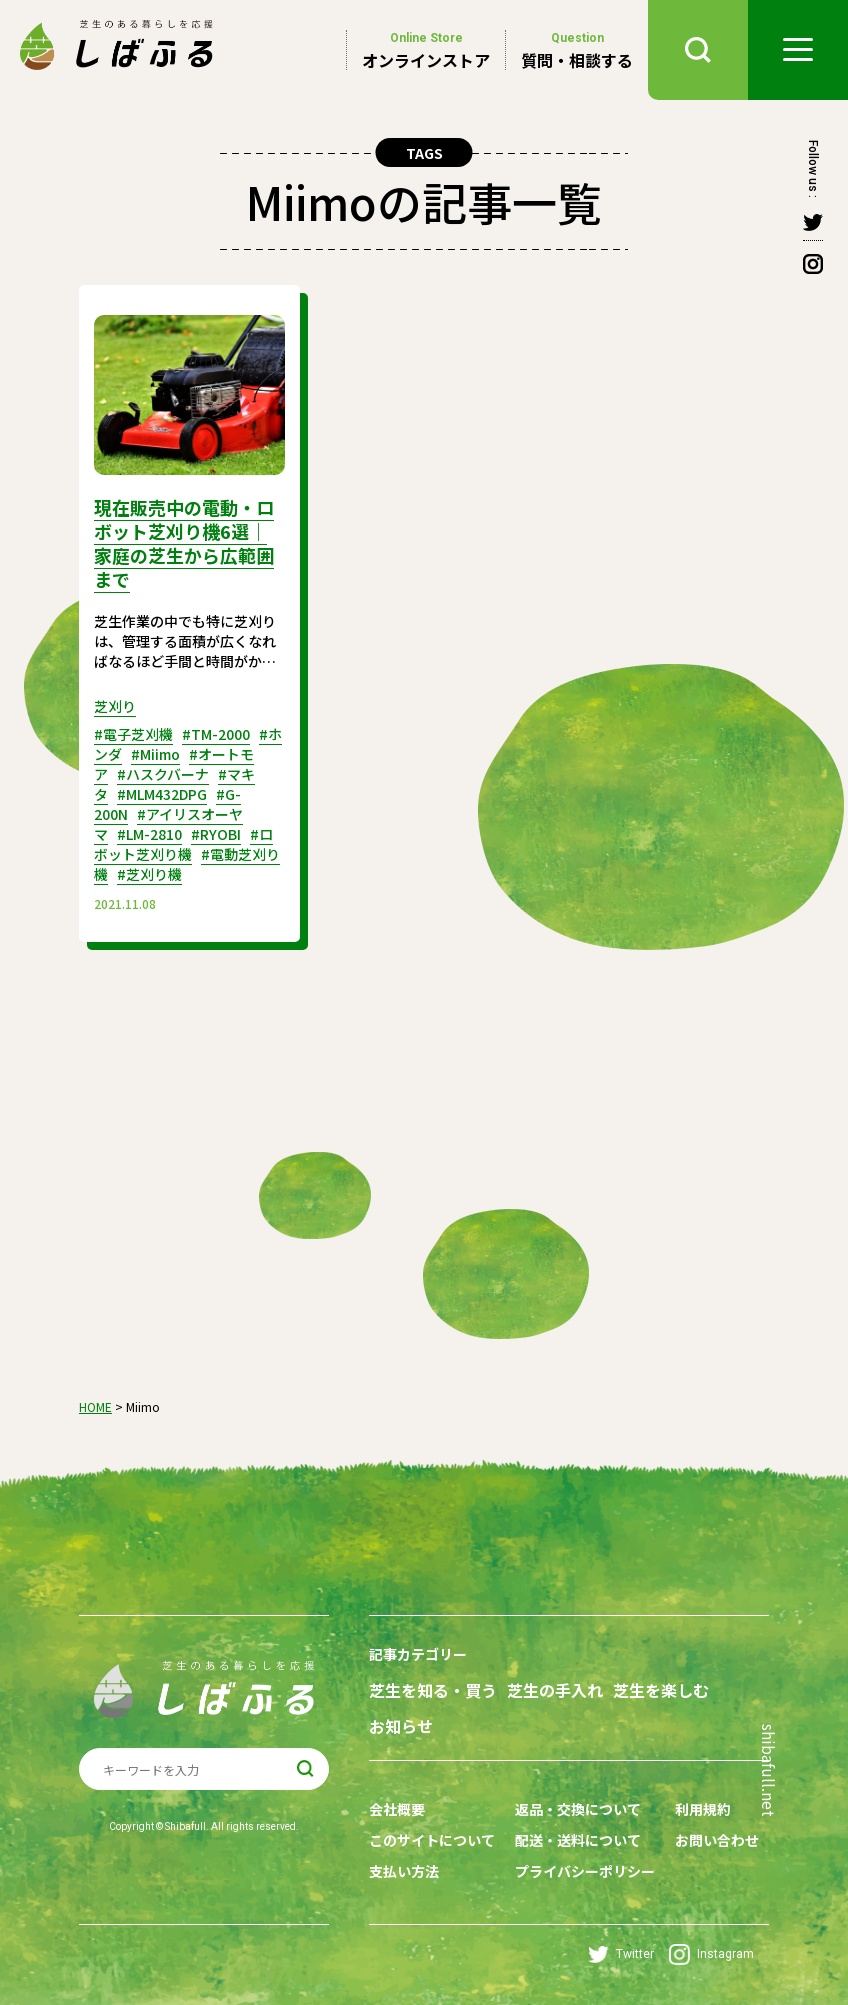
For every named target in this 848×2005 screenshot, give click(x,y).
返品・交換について (578, 1809)
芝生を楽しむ (661, 1690)
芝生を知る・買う (433, 1690)
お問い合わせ (717, 1840)
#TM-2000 (216, 734)
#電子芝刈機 (133, 734)
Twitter (621, 1954)
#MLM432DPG (162, 794)
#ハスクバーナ (163, 774)
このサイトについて (432, 1840)
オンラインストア (426, 50)
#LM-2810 (149, 834)
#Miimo (155, 754)
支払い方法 (404, 1871)
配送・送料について (578, 1840)
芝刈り (115, 706)
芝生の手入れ (555, 1690)
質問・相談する (577, 50)
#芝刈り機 (149, 874)
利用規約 (703, 1809)
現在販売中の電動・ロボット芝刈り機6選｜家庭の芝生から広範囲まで (184, 543)
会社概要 (397, 1809)
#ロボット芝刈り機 (183, 844)
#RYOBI (216, 834)
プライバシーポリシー (585, 1871)
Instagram (711, 1954)
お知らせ (401, 1726)
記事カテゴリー (418, 1654)
